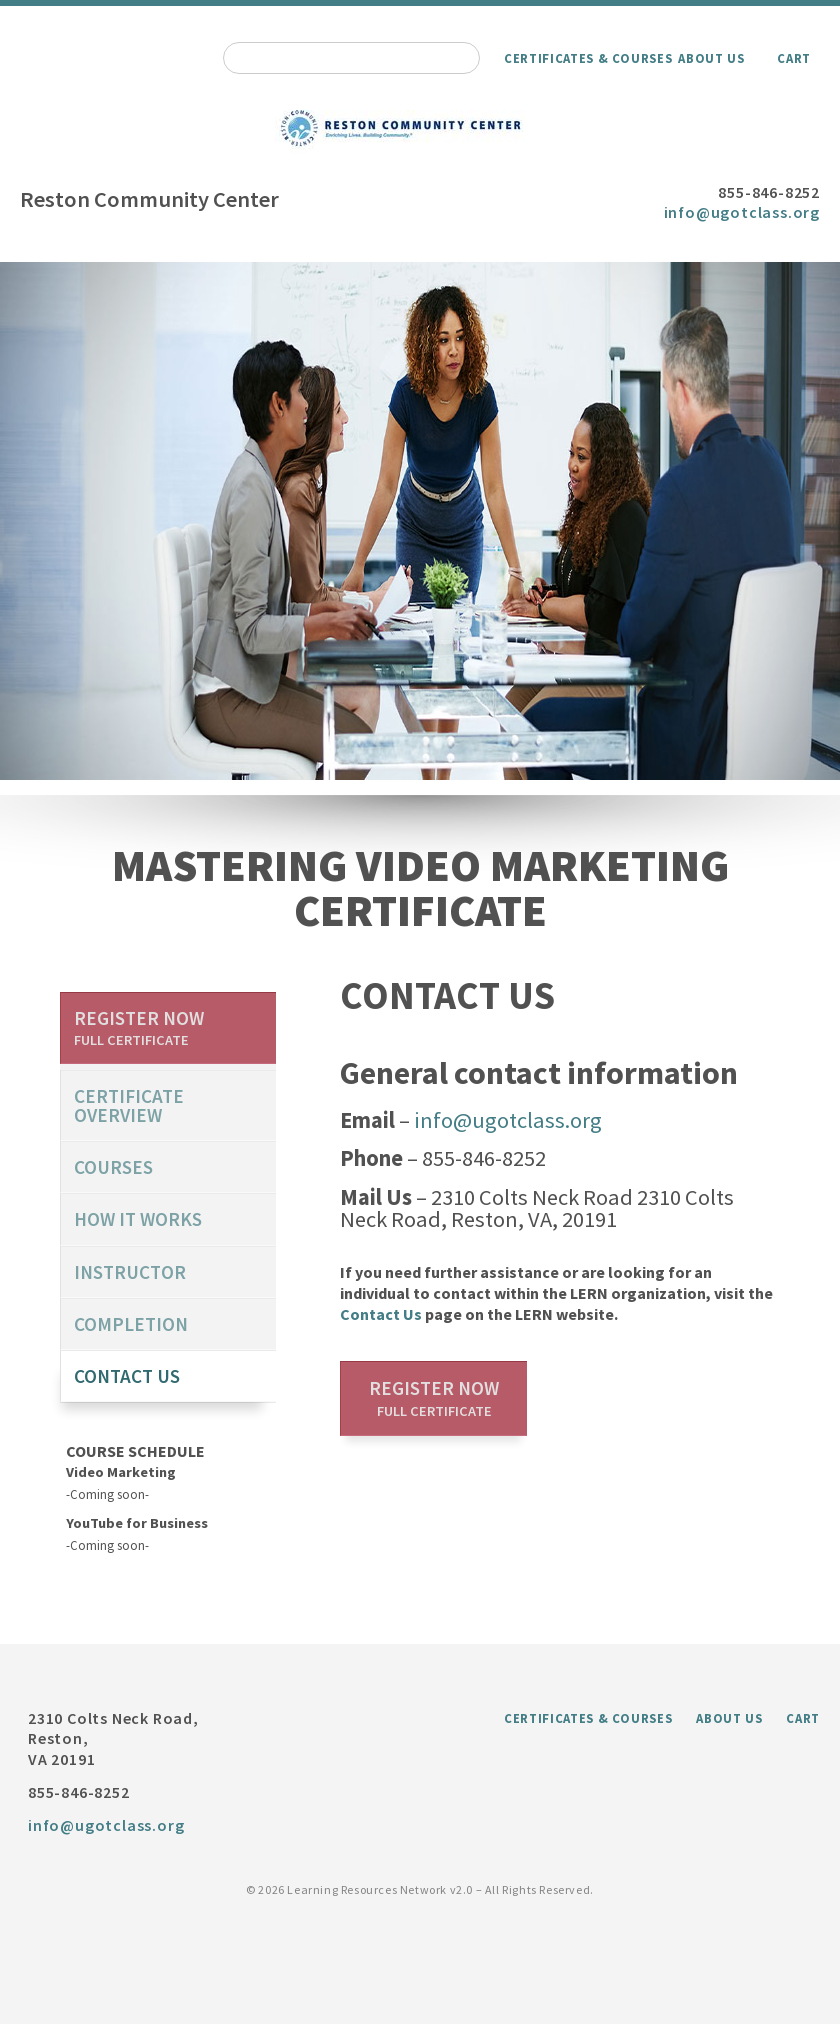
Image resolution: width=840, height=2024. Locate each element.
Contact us (127, 1376)
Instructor (130, 1272)
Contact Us (381, 1314)
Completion (131, 1324)
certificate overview (129, 1105)
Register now (434, 1398)
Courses (113, 1167)
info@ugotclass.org (742, 212)
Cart (794, 58)
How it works (138, 1219)
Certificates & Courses (588, 58)
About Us (711, 58)
